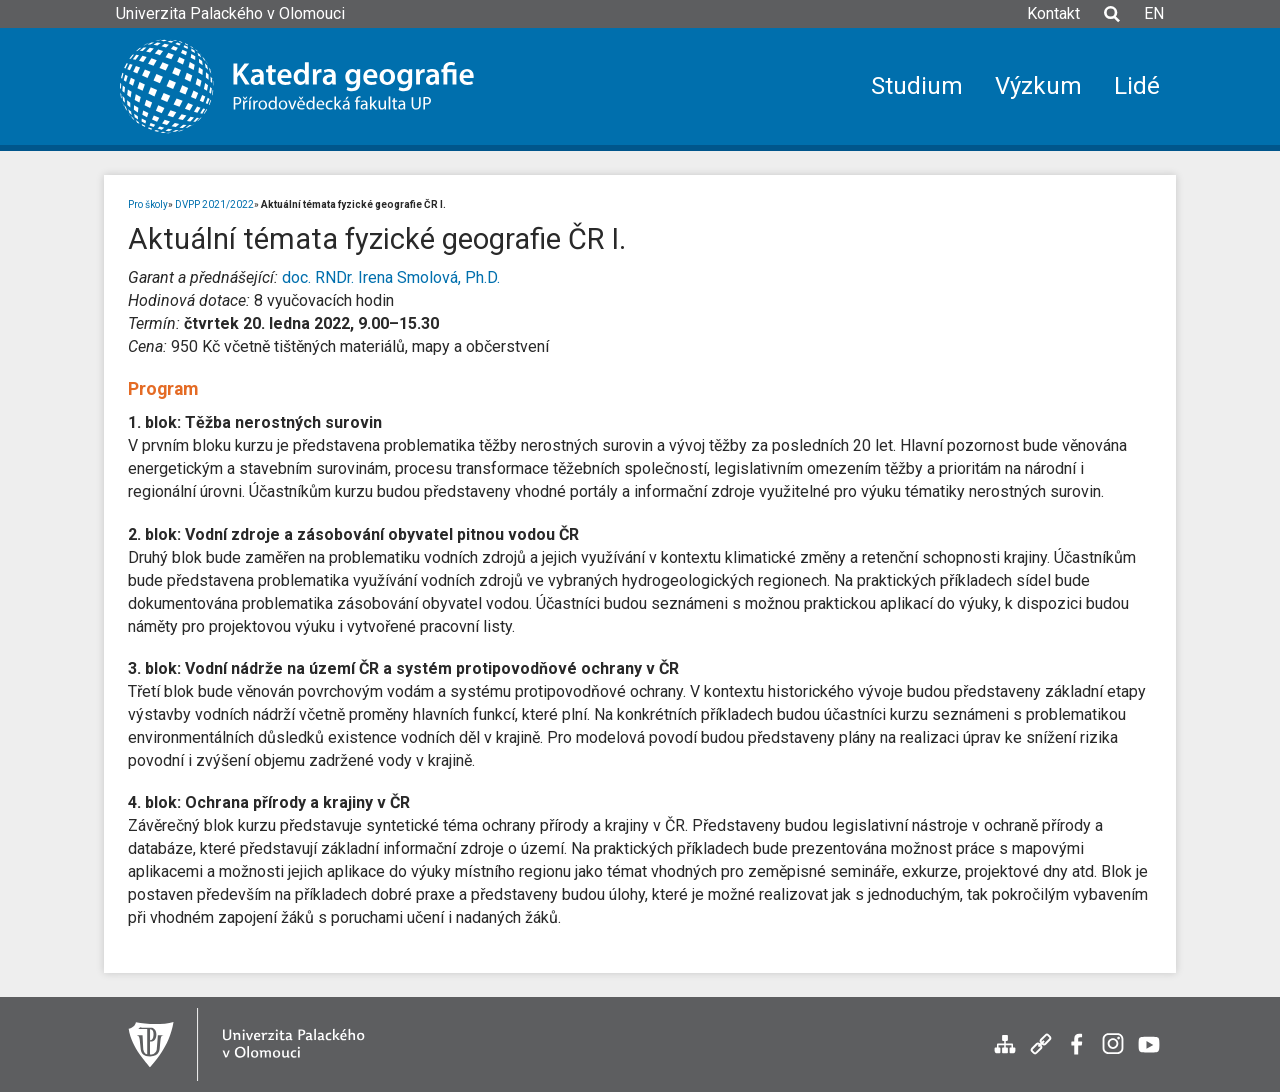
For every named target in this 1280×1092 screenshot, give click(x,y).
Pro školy (148, 204)
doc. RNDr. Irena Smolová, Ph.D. (391, 277)
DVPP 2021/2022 (214, 204)
